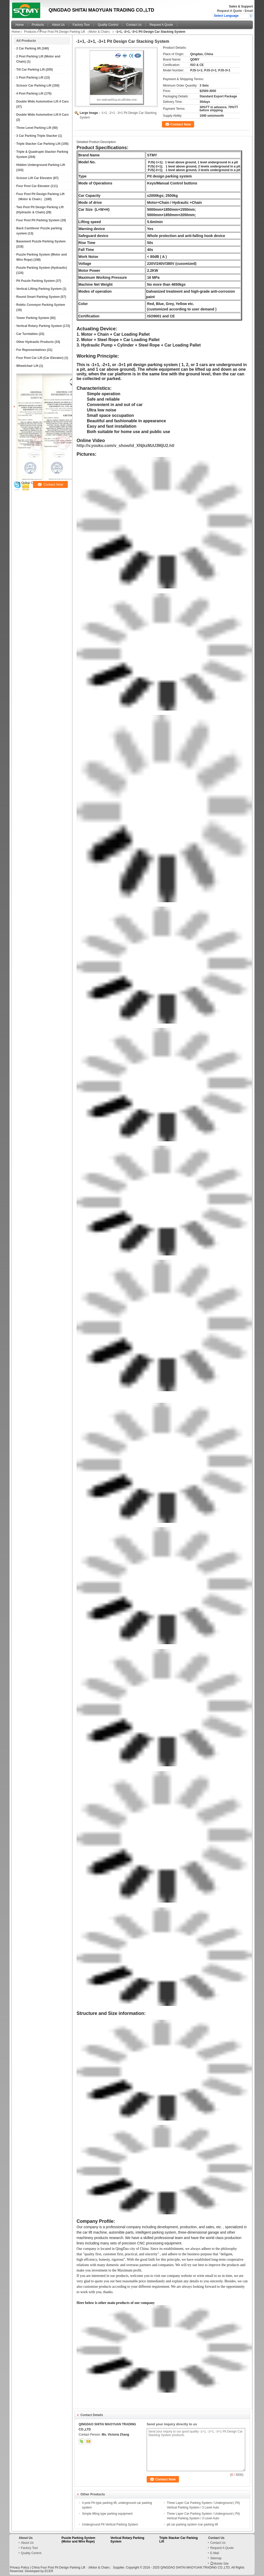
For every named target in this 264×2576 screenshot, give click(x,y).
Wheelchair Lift (27, 366)
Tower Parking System (32, 318)
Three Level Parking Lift (33, 128)
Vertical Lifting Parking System (39, 289)
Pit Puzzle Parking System (35, 281)
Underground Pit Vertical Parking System (110, 2524)
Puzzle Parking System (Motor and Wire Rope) (78, 2539)
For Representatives (31, 350)
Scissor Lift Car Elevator (34, 178)
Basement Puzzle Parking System (40, 241)
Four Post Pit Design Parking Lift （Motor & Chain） (76, 31)
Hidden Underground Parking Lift (40, 165)
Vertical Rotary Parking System (39, 326)
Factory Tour (81, 25)
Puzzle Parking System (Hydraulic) (41, 267)
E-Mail (214, 2553)
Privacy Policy (19, 2567)
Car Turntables (27, 334)
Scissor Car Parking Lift (33, 85)
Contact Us (134, 25)
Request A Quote (229, 11)
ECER (49, 2571)
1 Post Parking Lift (29, 77)
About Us (58, 25)
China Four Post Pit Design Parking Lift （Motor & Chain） (71, 2567)
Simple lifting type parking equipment (107, 2513)
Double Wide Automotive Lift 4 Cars (42, 101)
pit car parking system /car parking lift (192, 2524)
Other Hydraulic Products (35, 342)
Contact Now (180, 124)
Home (19, 25)
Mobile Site (219, 2563)
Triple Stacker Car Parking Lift (38, 144)
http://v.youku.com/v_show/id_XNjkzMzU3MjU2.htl (125, 445)
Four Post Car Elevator (33, 186)
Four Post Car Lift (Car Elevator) (39, 358)
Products (38, 25)
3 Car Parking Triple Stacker (36, 136)
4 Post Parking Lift (29, 93)
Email (249, 11)
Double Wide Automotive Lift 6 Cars (42, 114)
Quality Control (108, 25)
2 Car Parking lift (28, 48)
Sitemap (215, 2558)
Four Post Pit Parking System (38, 220)
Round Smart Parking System (38, 297)
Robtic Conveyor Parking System (40, 305)
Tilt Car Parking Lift (30, 69)
